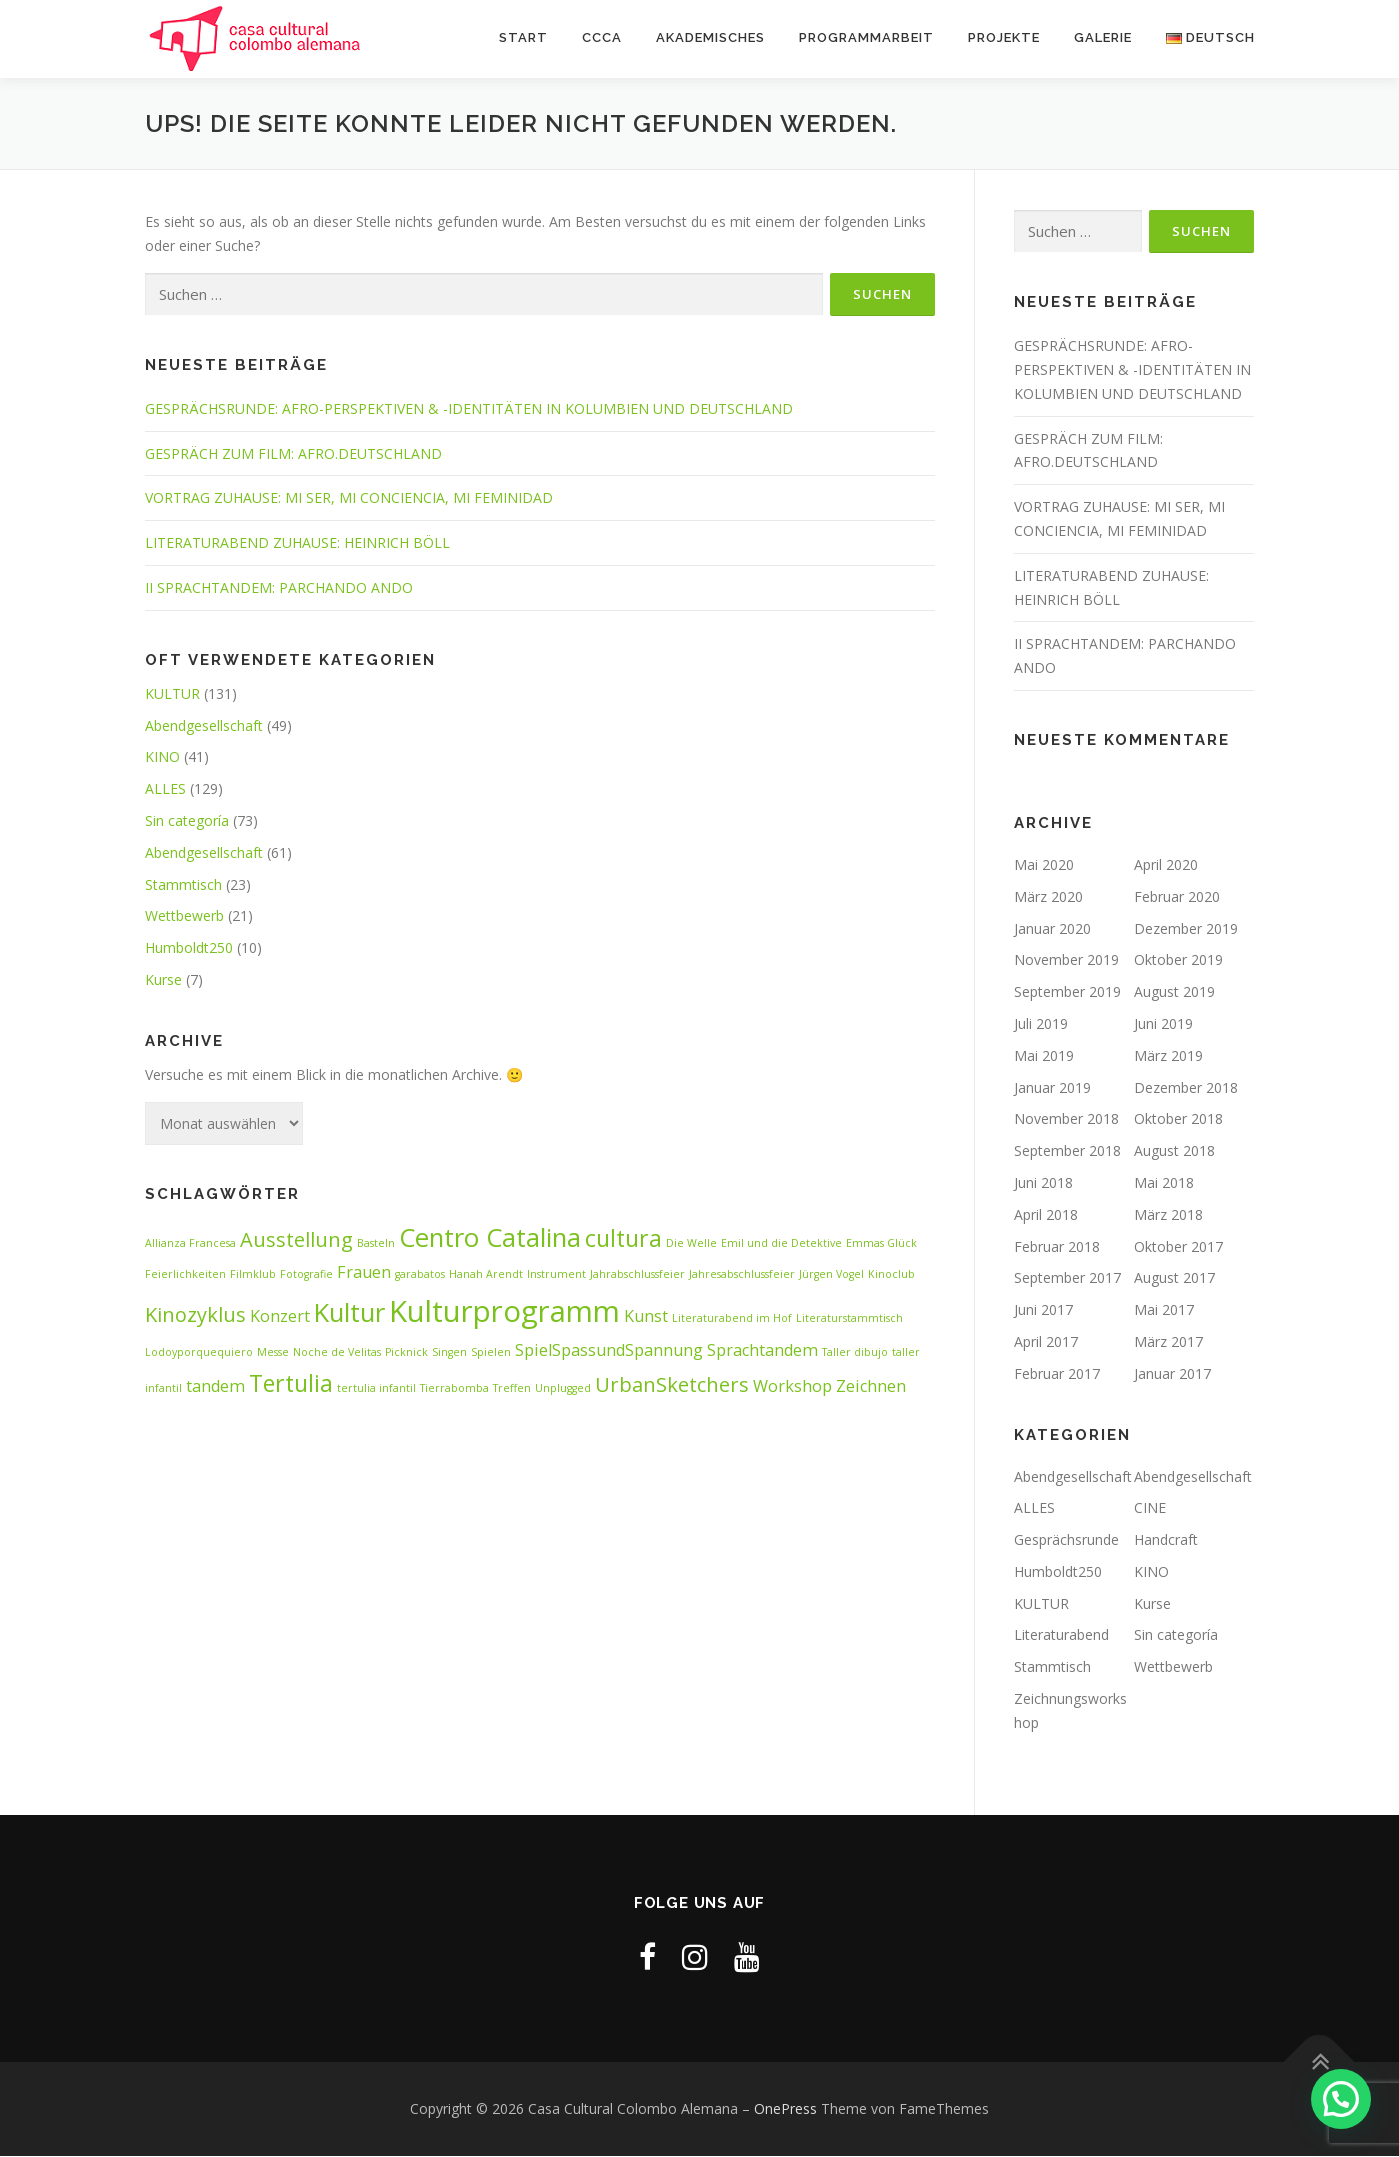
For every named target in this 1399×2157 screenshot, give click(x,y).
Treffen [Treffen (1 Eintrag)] (512, 1389)
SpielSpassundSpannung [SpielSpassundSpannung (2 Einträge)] (609, 1350)
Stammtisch (183, 884)
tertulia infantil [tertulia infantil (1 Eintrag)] (376, 1389)
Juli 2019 (1041, 1024)
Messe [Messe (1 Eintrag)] (273, 1352)
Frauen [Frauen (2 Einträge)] (364, 1273)
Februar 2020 (1177, 897)
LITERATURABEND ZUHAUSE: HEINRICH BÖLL (297, 543)
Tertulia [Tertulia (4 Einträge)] (291, 1384)
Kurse (163, 980)
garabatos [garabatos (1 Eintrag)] (420, 1275)
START (523, 37)
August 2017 (1174, 1278)
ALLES (165, 789)
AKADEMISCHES (710, 37)
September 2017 (1067, 1278)
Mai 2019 (1044, 1055)
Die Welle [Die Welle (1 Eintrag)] (691, 1243)
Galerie (1103, 37)
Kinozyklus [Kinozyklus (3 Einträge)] (195, 1314)
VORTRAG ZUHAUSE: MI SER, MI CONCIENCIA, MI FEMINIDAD (349, 498)
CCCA (602, 37)
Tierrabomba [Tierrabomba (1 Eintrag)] (454, 1389)
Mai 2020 (1044, 865)
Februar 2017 (1057, 1373)
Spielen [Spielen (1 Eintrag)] (491, 1352)
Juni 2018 (1043, 1183)
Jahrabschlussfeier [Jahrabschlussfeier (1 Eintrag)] (637, 1275)
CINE (1150, 1508)
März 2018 (1168, 1214)
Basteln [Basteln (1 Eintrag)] (376, 1243)
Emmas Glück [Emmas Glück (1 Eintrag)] (881, 1243)
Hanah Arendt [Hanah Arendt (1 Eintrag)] (486, 1275)
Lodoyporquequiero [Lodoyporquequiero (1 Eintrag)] (199, 1352)
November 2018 (1066, 1119)
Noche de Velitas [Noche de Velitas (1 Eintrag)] (337, 1352)
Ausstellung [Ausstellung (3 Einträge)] (296, 1239)
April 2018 (1046, 1214)
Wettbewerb (184, 916)
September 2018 (1067, 1151)
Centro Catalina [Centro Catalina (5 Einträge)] (490, 1237)
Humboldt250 (189, 948)
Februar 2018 (1057, 1246)
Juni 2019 (1163, 1024)
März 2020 (1048, 897)
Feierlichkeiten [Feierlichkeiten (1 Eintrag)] (185, 1275)
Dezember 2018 (1186, 1087)
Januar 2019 (1052, 1087)
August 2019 (1174, 992)
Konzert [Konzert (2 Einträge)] (280, 1316)
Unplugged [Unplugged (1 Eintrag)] (563, 1389)
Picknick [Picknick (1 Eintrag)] (406, 1352)
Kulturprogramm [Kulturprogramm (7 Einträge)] (504, 1311)
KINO (162, 757)
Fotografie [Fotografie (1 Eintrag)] (306, 1275)
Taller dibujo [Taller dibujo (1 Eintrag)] (855, 1352)
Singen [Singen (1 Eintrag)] (449, 1352)
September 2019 (1067, 992)
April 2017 (1046, 1342)
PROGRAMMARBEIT (866, 37)
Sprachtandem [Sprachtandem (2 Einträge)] (762, 1350)
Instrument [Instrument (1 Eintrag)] (556, 1275)
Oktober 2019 (1178, 960)
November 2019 (1066, 960)
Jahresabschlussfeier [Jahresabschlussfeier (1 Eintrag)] (742, 1275)
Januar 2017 (1172, 1373)
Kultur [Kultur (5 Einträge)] (349, 1312)
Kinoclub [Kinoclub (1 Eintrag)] (891, 1275)
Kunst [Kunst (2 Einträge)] (646, 1316)
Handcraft (1166, 1540)
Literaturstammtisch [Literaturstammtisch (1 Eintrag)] (849, 1318)
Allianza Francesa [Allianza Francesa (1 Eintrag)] (190, 1243)
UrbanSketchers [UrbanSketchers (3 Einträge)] (672, 1385)
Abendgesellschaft (204, 725)
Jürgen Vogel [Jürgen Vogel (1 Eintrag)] (831, 1275)
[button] (1341, 2099)
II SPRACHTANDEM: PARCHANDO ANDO (279, 588)
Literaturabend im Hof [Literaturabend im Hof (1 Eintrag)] (732, 1318)
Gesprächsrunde (1066, 1540)
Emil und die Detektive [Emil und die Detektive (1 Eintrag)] (781, 1243)
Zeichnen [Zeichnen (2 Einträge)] (871, 1387)
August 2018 (1174, 1151)
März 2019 (1168, 1055)
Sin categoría (187, 821)
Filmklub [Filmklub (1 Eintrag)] (253, 1275)
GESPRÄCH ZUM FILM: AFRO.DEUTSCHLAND (293, 453)
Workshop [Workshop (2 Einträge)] (792, 1387)
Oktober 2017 (1178, 1246)
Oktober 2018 (1178, 1119)
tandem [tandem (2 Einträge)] (215, 1387)
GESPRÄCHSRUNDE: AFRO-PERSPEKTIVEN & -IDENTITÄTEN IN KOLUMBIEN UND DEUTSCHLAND (469, 409)
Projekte (1004, 37)
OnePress (785, 2109)
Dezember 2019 (1186, 928)
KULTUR (172, 694)
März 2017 (1168, 1342)
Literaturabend (1061, 1635)
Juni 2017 (1043, 1310)
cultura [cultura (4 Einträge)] (623, 1238)
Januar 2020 (1052, 928)
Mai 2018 (1164, 1183)
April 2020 (1166, 865)
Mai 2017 (1164, 1310)
